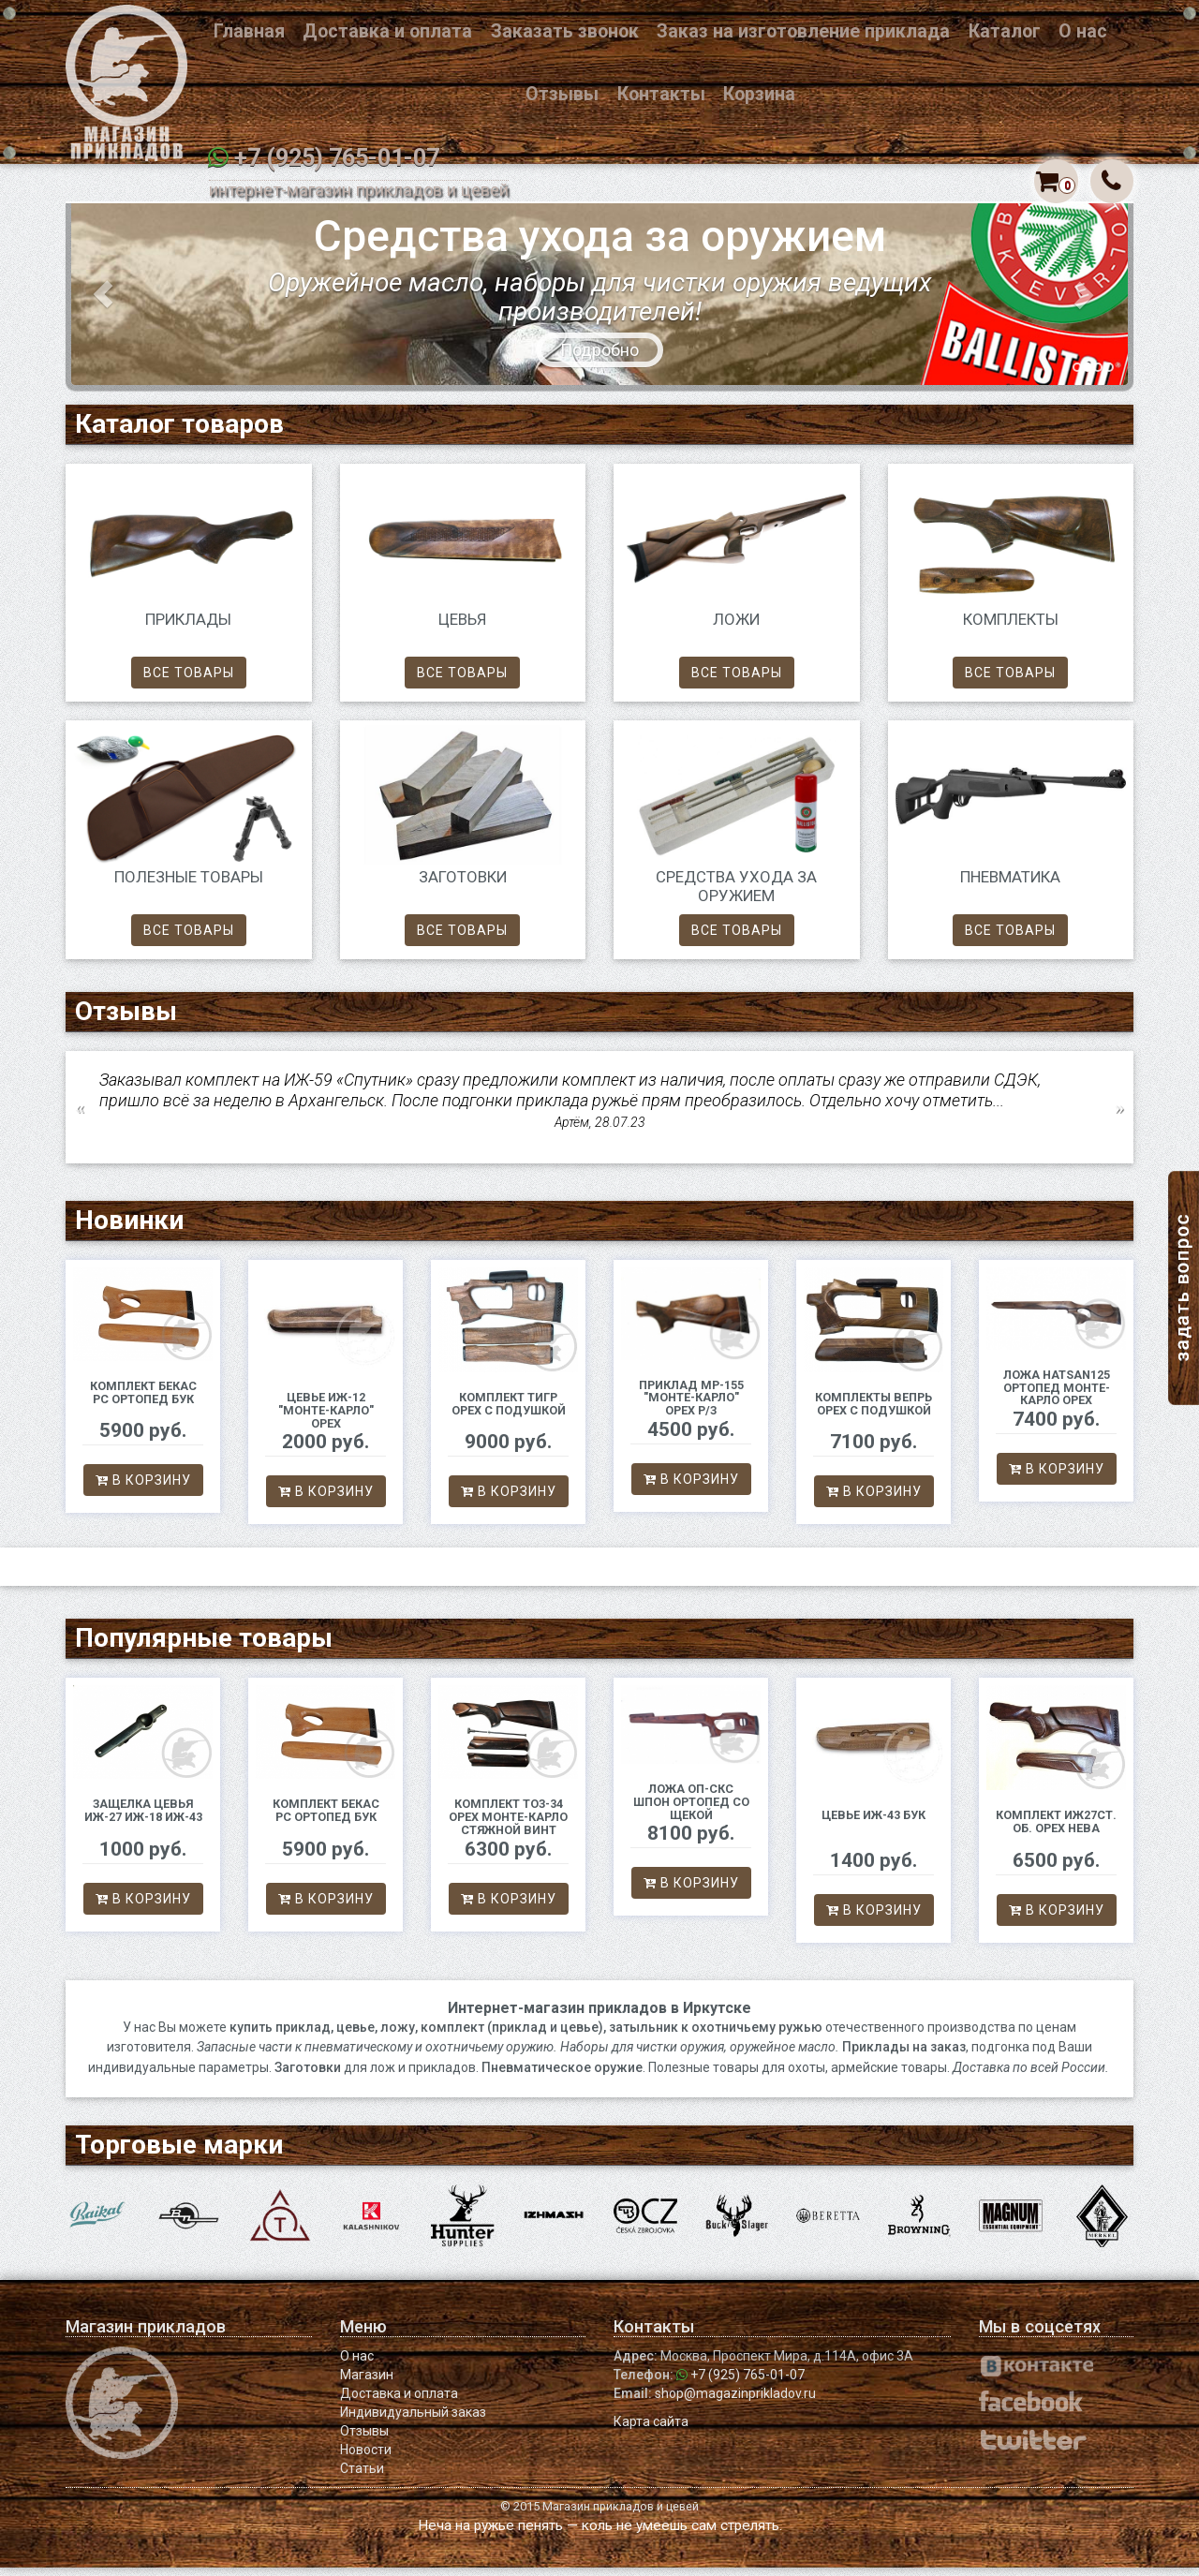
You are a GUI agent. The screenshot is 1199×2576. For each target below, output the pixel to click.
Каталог (1005, 31)
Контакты (661, 94)
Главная (249, 31)
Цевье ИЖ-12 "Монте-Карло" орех (326, 1419)
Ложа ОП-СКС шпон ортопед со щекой (691, 1810)
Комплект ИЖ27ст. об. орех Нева (1056, 1829)
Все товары (188, 681)
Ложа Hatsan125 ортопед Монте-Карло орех (1056, 1396)
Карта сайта (651, 2429)
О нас (1082, 31)
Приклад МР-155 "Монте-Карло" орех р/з (691, 1406)
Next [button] (1119, 1115)
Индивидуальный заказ (413, 2420)
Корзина (759, 94)
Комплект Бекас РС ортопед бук (143, 1400)
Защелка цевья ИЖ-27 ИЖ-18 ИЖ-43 (143, 1818)
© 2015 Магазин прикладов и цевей (599, 2515)
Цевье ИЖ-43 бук (873, 1823)
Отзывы (562, 94)
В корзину (143, 1488)
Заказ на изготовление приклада (803, 31)
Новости (366, 2457)
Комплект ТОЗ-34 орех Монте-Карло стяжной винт (508, 1825)
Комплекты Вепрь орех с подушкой (873, 1412)
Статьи (362, 2476)
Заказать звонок (565, 31)
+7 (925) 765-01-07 (336, 157)
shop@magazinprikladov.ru (735, 2401)
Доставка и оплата (387, 31)
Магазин (366, 2383)
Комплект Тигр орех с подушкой (508, 1412)
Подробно (599, 358)
